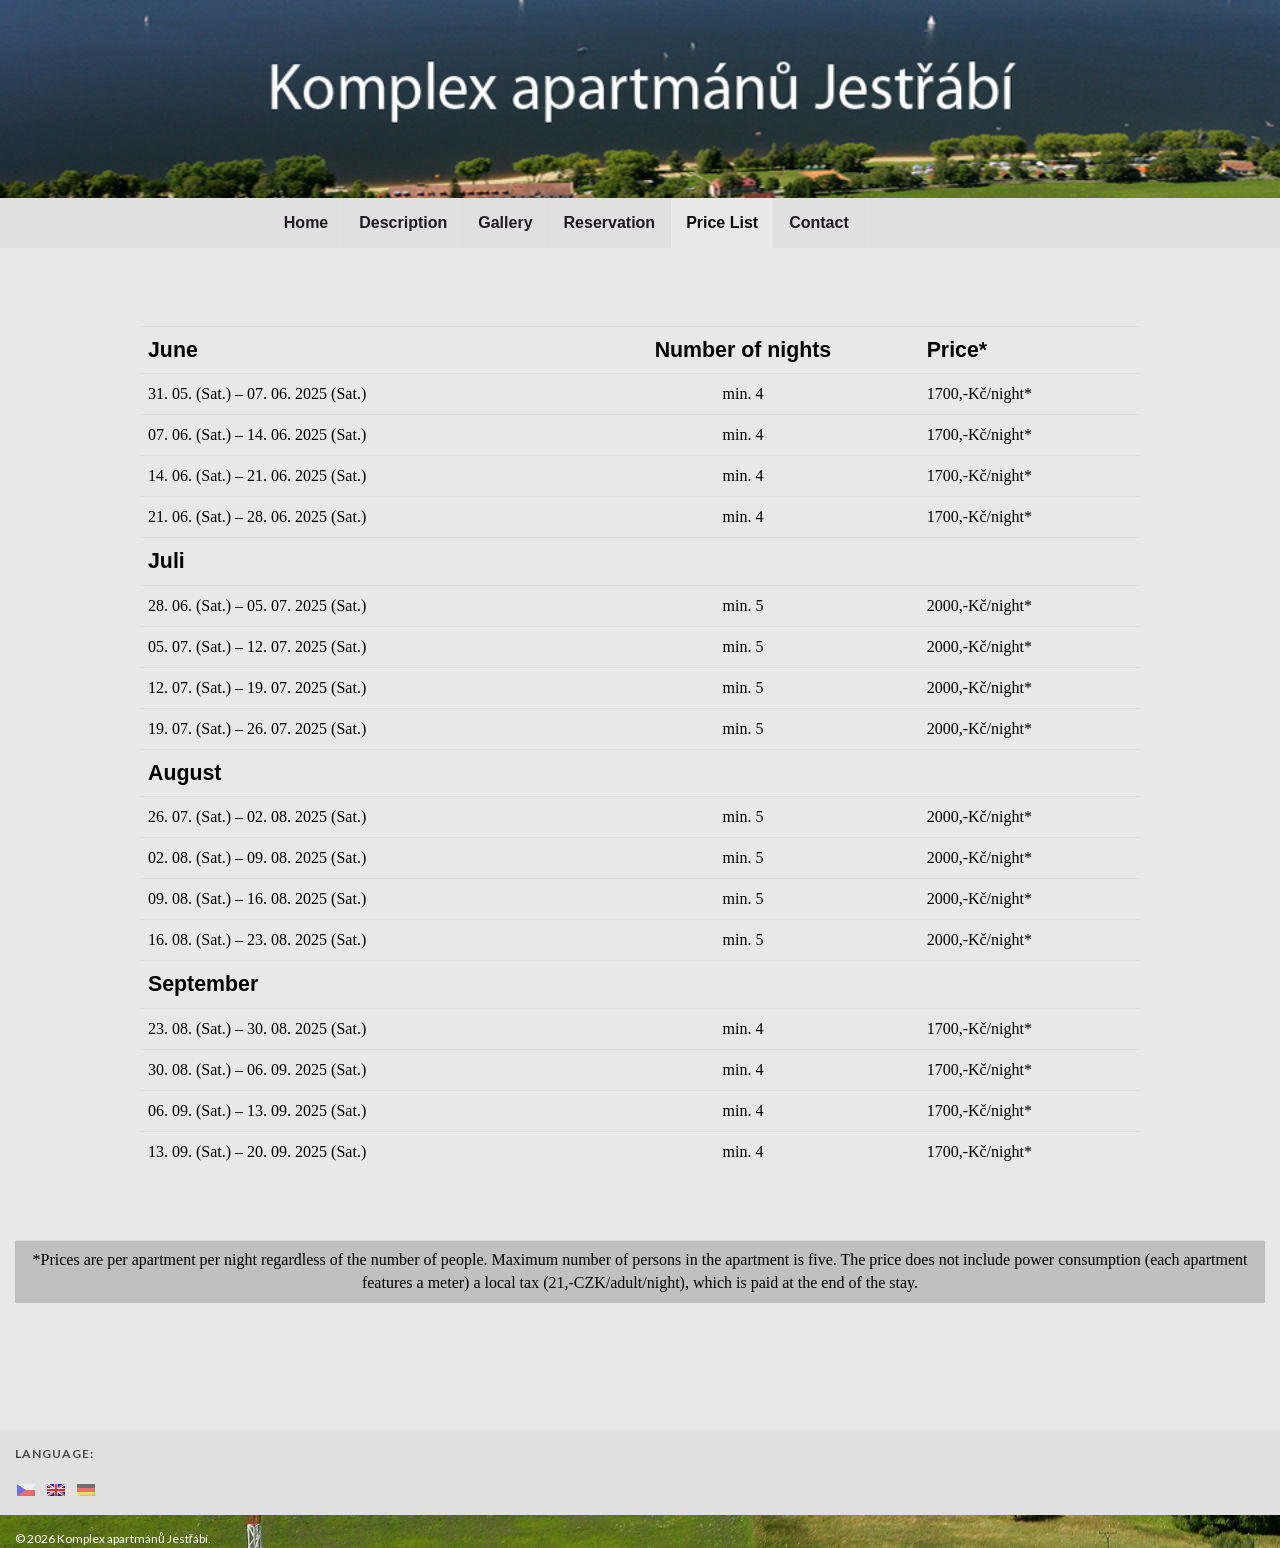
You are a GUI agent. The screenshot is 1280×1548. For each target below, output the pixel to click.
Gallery (505, 222)
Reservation (610, 222)
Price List (722, 222)
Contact (819, 222)
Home (306, 222)
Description (403, 222)
